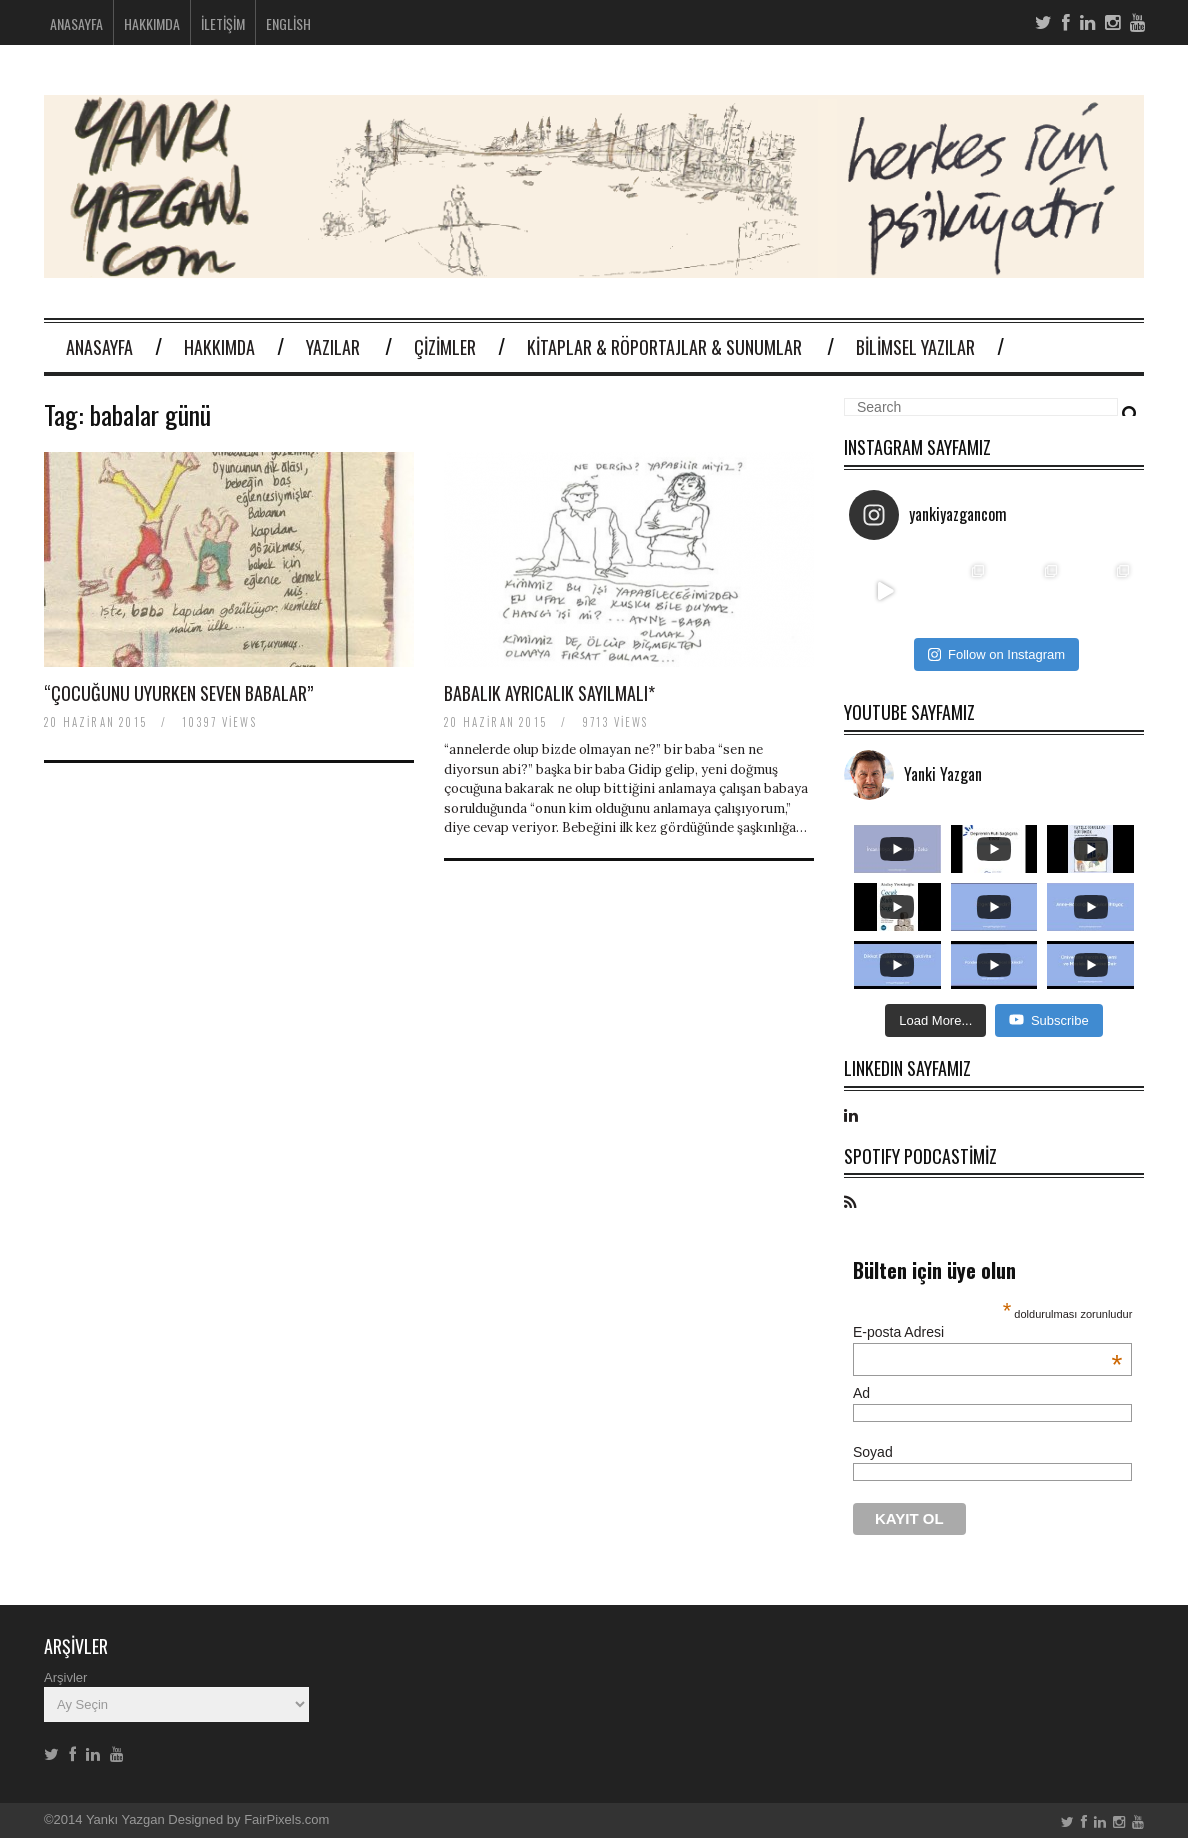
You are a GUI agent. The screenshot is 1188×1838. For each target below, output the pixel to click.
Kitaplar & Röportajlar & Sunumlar (664, 347)
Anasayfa (76, 23)
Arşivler (65, 1677)
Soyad (873, 1452)
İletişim (223, 23)
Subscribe (1049, 1019)
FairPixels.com (286, 1819)
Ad (861, 1393)
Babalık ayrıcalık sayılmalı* (549, 693)
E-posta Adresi (987, 1332)
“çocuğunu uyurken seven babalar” (178, 693)
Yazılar (333, 347)
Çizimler (445, 347)
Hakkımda (152, 23)
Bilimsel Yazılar (915, 347)
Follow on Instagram (996, 654)
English (288, 23)
